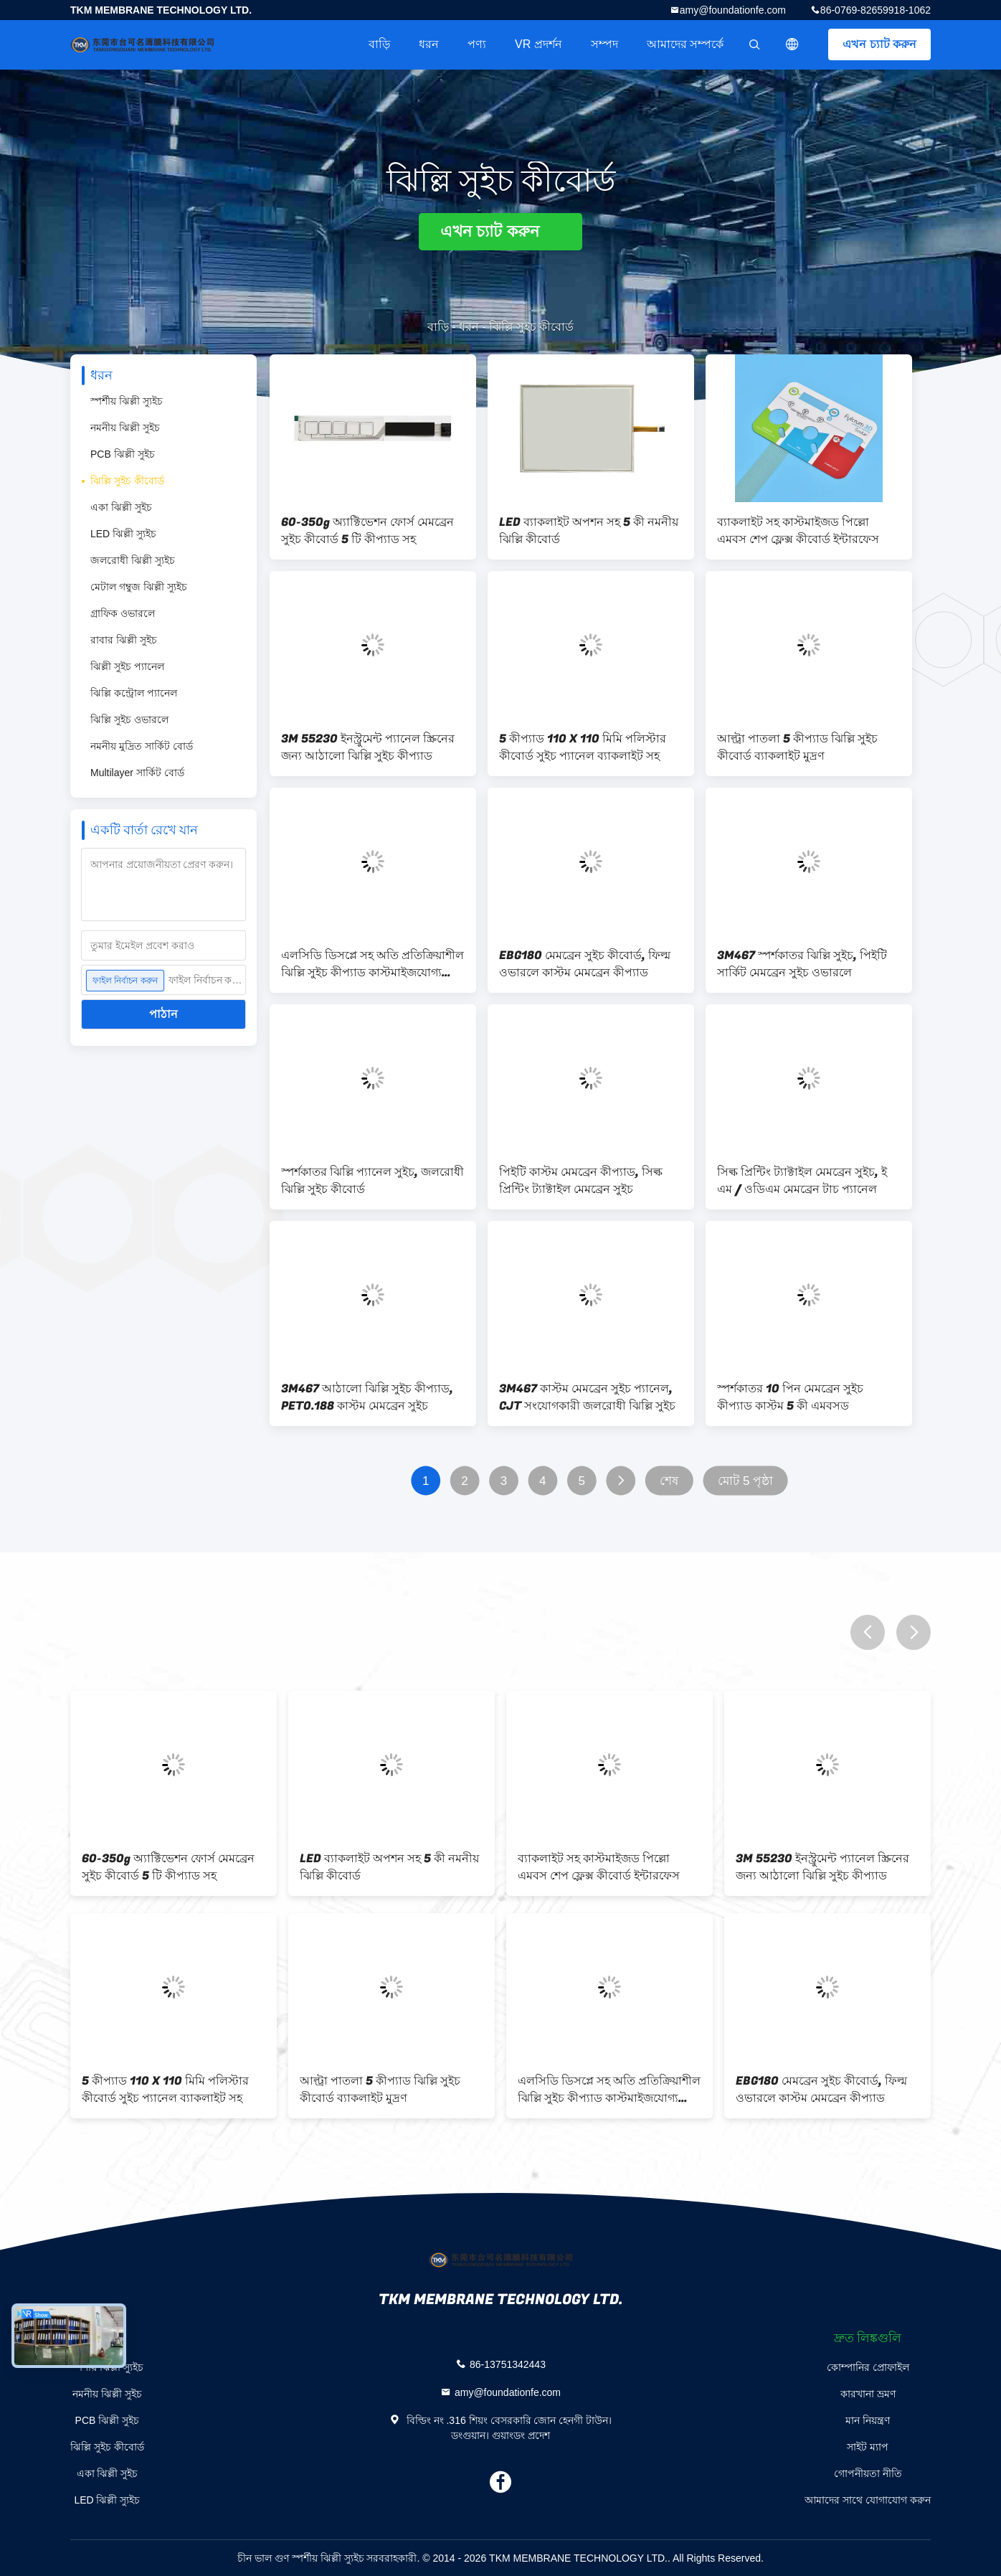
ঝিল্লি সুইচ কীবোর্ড (127, 480)
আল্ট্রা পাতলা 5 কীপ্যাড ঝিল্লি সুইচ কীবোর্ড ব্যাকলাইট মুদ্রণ (797, 747)
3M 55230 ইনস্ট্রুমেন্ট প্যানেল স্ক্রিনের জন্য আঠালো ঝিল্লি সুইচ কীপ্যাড (368, 747)
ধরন (429, 44)
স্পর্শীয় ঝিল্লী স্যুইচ (126, 401)
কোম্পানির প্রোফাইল (868, 2367)
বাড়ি (379, 44)
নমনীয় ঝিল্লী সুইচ (125, 427)
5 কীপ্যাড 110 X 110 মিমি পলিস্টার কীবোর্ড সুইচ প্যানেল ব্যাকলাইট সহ (582, 747)
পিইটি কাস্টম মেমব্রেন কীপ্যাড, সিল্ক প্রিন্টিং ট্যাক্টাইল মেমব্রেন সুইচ (581, 1181)
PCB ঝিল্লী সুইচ (122, 454)
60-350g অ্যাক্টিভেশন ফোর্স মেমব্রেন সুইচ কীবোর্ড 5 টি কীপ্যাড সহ (367, 531)
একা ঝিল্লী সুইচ (121, 507)
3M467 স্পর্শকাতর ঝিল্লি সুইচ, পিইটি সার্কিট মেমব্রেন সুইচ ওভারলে (802, 964)
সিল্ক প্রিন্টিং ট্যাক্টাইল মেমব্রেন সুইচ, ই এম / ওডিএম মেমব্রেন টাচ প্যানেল (802, 1181)
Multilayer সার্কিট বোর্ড (137, 772)
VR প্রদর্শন (538, 44)
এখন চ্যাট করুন (879, 44)
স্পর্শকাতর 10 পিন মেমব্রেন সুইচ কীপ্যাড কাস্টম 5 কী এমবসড (790, 1397)
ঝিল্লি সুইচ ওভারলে (129, 719)
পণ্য (477, 44)
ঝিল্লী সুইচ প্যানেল (127, 666)
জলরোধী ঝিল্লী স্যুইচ (132, 560)
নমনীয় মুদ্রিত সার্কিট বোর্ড (141, 746)
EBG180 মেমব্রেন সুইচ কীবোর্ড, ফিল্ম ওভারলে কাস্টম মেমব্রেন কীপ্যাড (584, 964)
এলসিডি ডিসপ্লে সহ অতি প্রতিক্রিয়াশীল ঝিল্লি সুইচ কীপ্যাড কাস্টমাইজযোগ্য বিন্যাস (372, 964)
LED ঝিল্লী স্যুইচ (123, 533)
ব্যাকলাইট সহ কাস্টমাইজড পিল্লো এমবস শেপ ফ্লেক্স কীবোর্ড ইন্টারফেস (798, 531)
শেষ (669, 1481)
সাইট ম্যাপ (867, 2447)
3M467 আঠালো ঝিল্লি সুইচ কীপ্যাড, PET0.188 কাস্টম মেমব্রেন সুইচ (367, 1397)
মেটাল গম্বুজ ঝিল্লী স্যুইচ (138, 587)
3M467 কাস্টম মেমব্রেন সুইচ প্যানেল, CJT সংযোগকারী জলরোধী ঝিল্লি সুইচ (587, 1397)
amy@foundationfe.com (733, 10)
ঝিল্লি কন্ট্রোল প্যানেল (133, 693)
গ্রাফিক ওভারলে (122, 613)
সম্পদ (604, 44)
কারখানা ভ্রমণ (868, 2394)
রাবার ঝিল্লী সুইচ (123, 640)
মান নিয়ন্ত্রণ (867, 2420)
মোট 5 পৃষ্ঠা (746, 1481)
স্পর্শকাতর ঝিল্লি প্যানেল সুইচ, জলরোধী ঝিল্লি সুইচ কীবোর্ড (372, 1181)
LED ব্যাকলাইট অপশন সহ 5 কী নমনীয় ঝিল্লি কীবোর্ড (588, 531)
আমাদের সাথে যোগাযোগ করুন (868, 2500)
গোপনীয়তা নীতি (868, 2473)
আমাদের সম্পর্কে (685, 44)
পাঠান (163, 1014)
